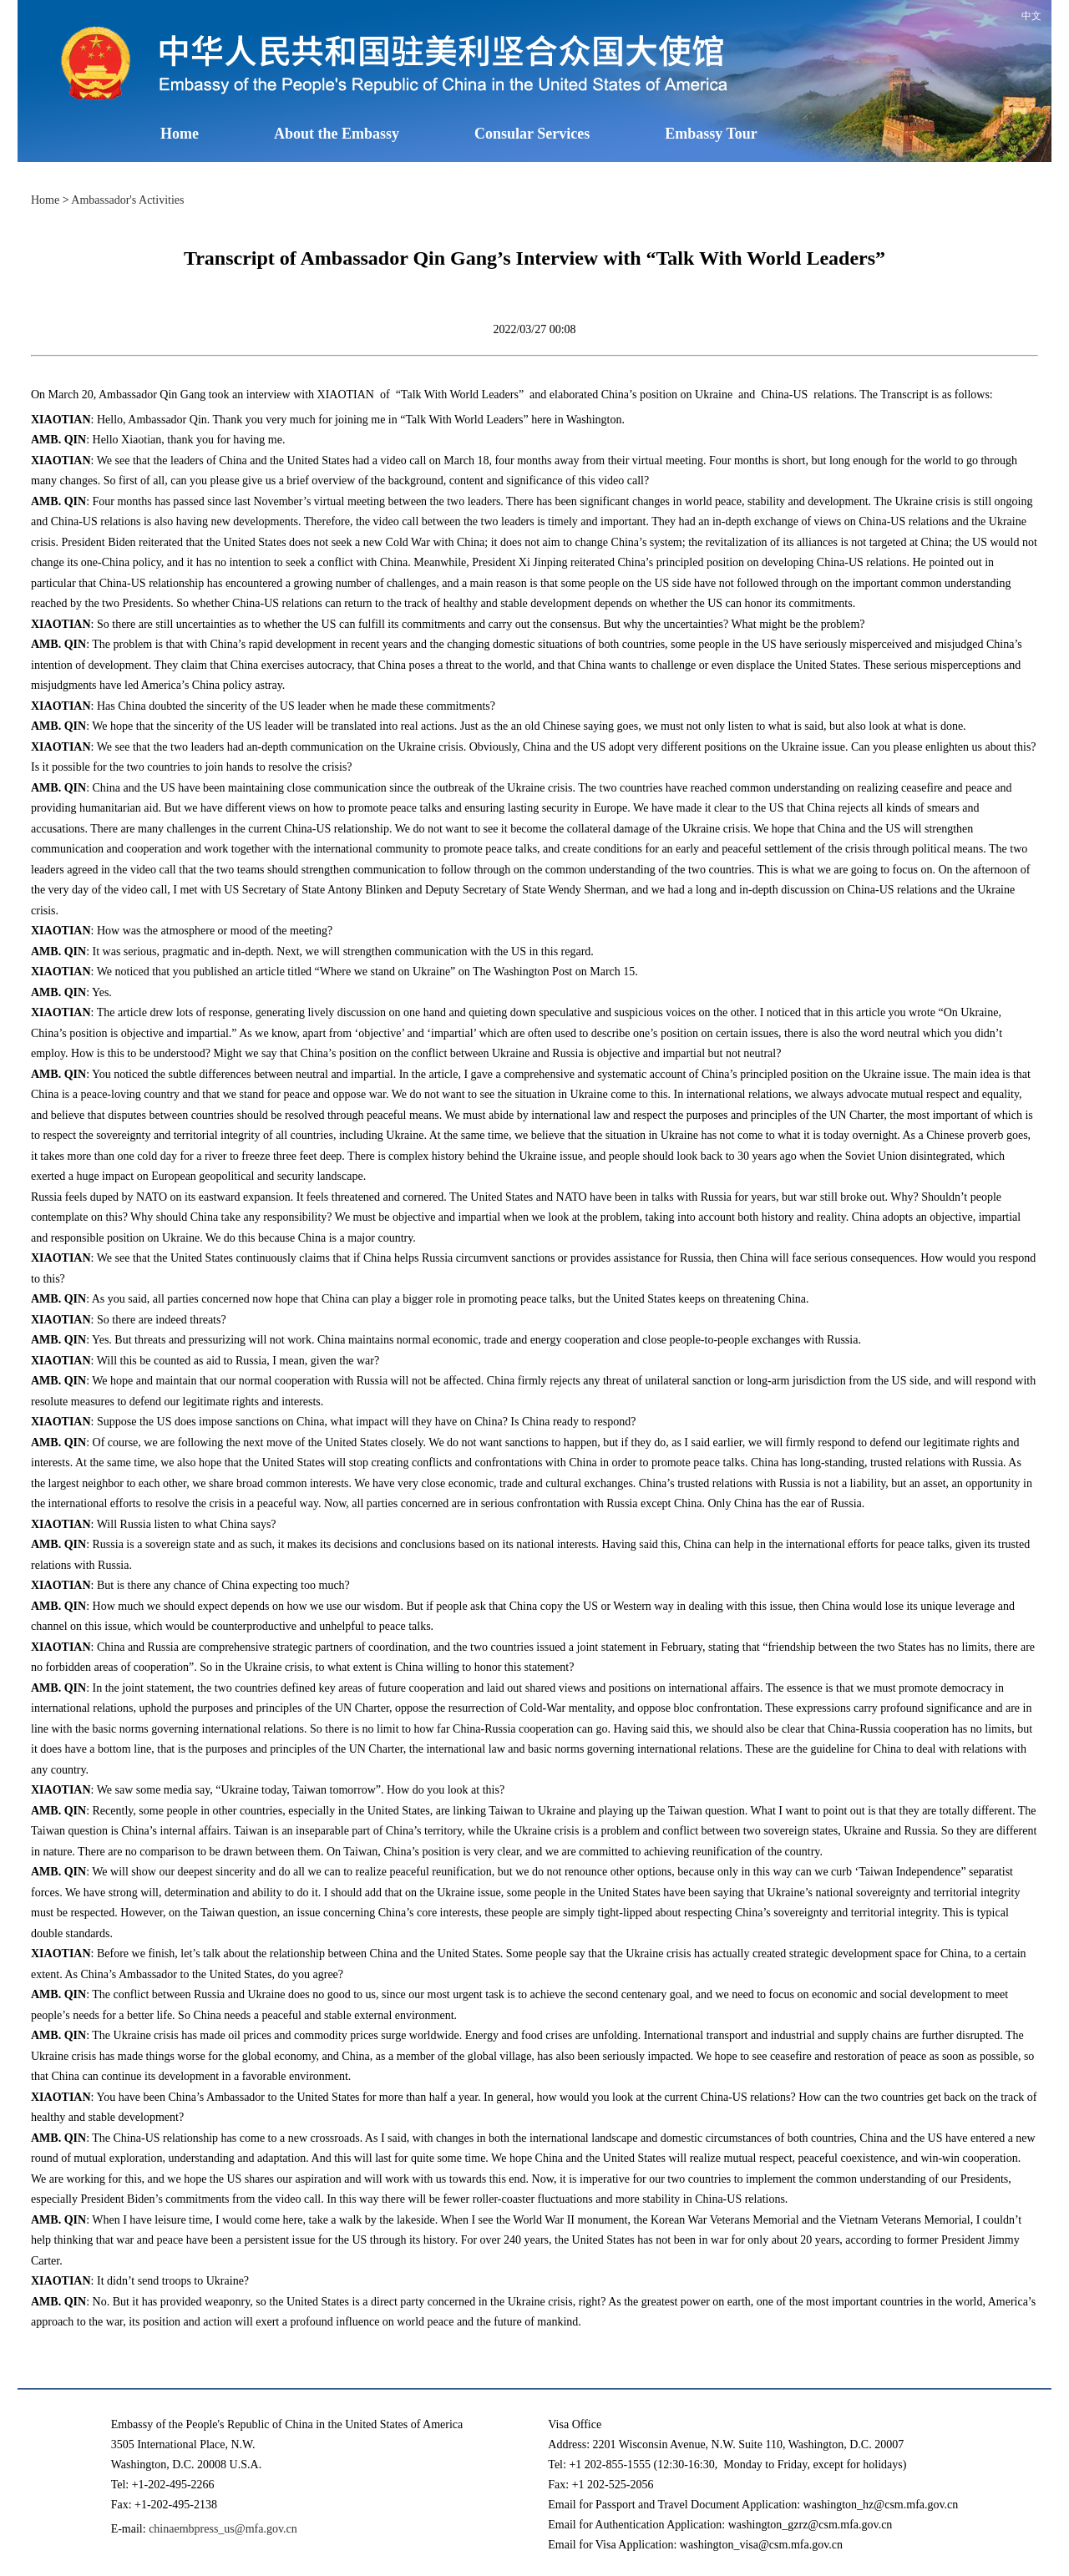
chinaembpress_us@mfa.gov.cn (223, 2529)
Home (179, 133)
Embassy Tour (711, 133)
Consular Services (532, 133)
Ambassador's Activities (127, 200)
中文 (1031, 16)
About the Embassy (336, 133)
